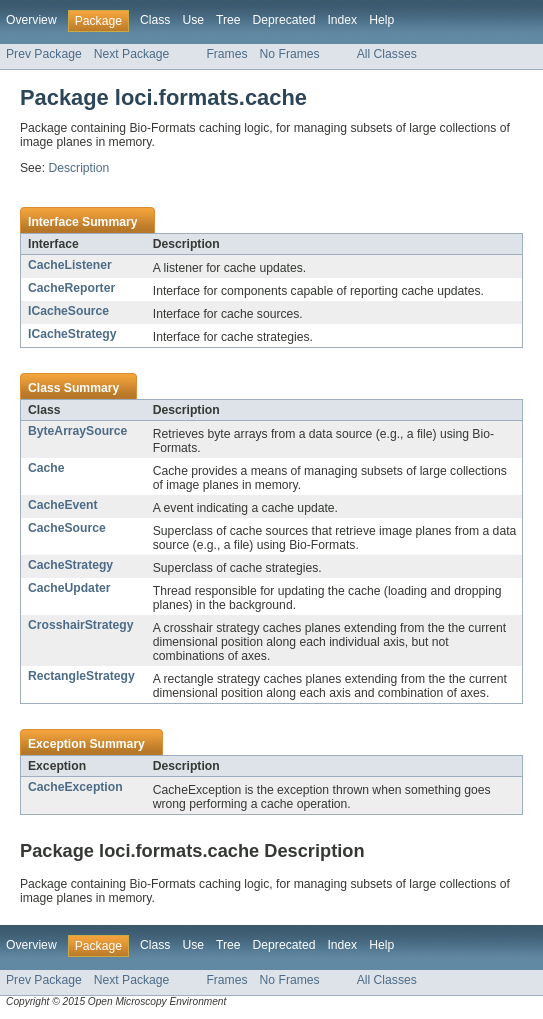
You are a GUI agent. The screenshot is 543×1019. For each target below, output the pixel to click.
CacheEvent (63, 505)
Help (381, 20)
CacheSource (67, 528)
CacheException (75, 787)
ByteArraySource (77, 431)
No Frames (290, 54)
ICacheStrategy (72, 334)
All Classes (387, 54)
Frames (226, 54)
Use (193, 20)
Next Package (132, 54)
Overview (31, 20)
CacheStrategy (70, 565)
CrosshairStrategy (80, 625)
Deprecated (284, 20)
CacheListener (70, 265)
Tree (228, 20)
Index (342, 20)
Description (78, 168)
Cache (46, 468)
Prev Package (44, 54)
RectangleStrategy (81, 676)
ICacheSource (68, 311)
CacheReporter (71, 288)
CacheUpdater (69, 588)
